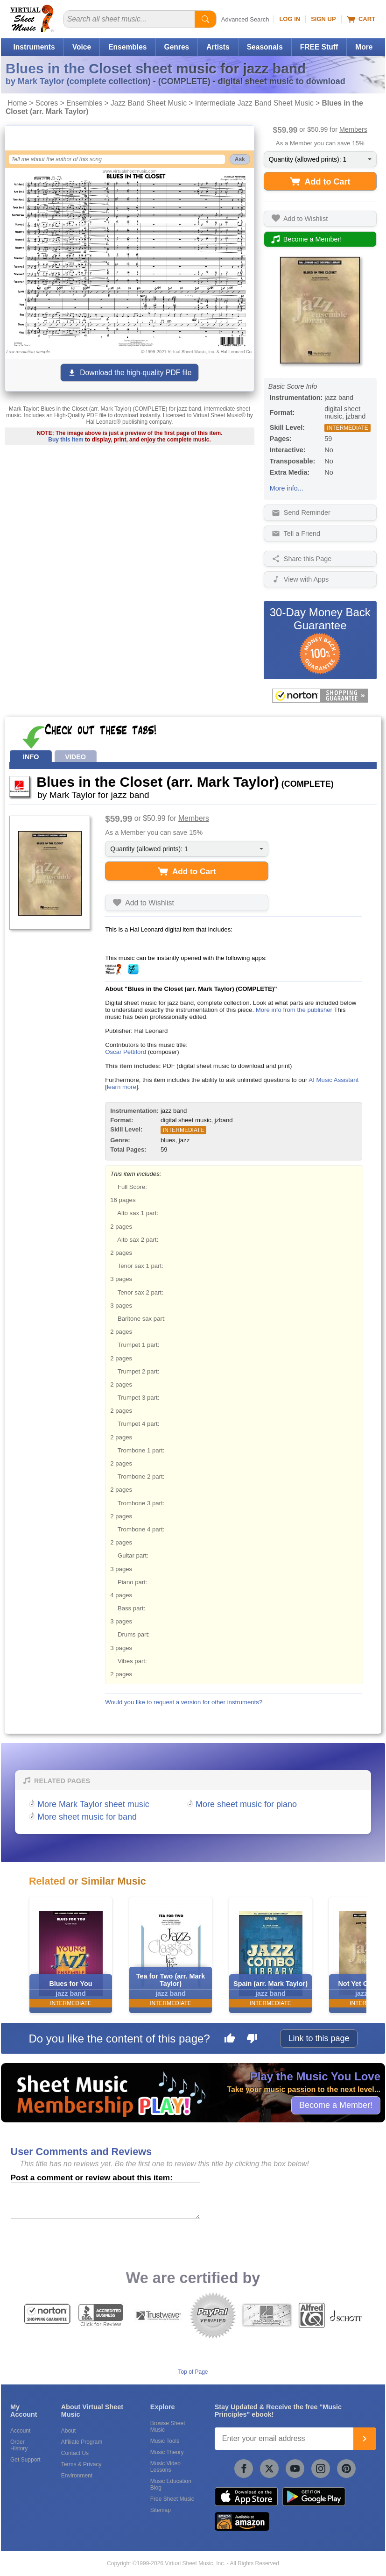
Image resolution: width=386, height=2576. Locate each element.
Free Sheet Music (172, 2499)
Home (17, 103)
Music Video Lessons (165, 2466)
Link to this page (318, 2038)
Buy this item (65, 439)
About (68, 2430)
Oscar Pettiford (125, 1051)
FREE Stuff (319, 47)
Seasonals (265, 47)
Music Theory (167, 2452)
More (363, 47)
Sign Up (323, 18)
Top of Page (193, 2372)
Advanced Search (245, 19)
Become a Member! (335, 2105)
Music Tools (164, 2441)
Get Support (25, 2459)
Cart (361, 19)
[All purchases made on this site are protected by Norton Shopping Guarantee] (320, 696)
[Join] (364, 2438)
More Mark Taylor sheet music (93, 1804)
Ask (240, 159)
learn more (121, 1086)
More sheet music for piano (246, 1804)
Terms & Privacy (81, 2464)
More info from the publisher (294, 1009)
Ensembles (127, 47)
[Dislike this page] (252, 2039)
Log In (289, 18)
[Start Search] (205, 19)
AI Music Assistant (333, 1079)
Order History (19, 2445)
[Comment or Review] (105, 2201)
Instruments (34, 47)
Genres (176, 47)
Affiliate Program (81, 2442)
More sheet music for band (87, 1817)
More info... (286, 488)
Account (20, 2430)
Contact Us (75, 2453)
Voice (81, 47)
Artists (217, 47)
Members (353, 129)
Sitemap (160, 2510)
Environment (76, 2475)
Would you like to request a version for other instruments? (183, 1702)
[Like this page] (229, 2039)
